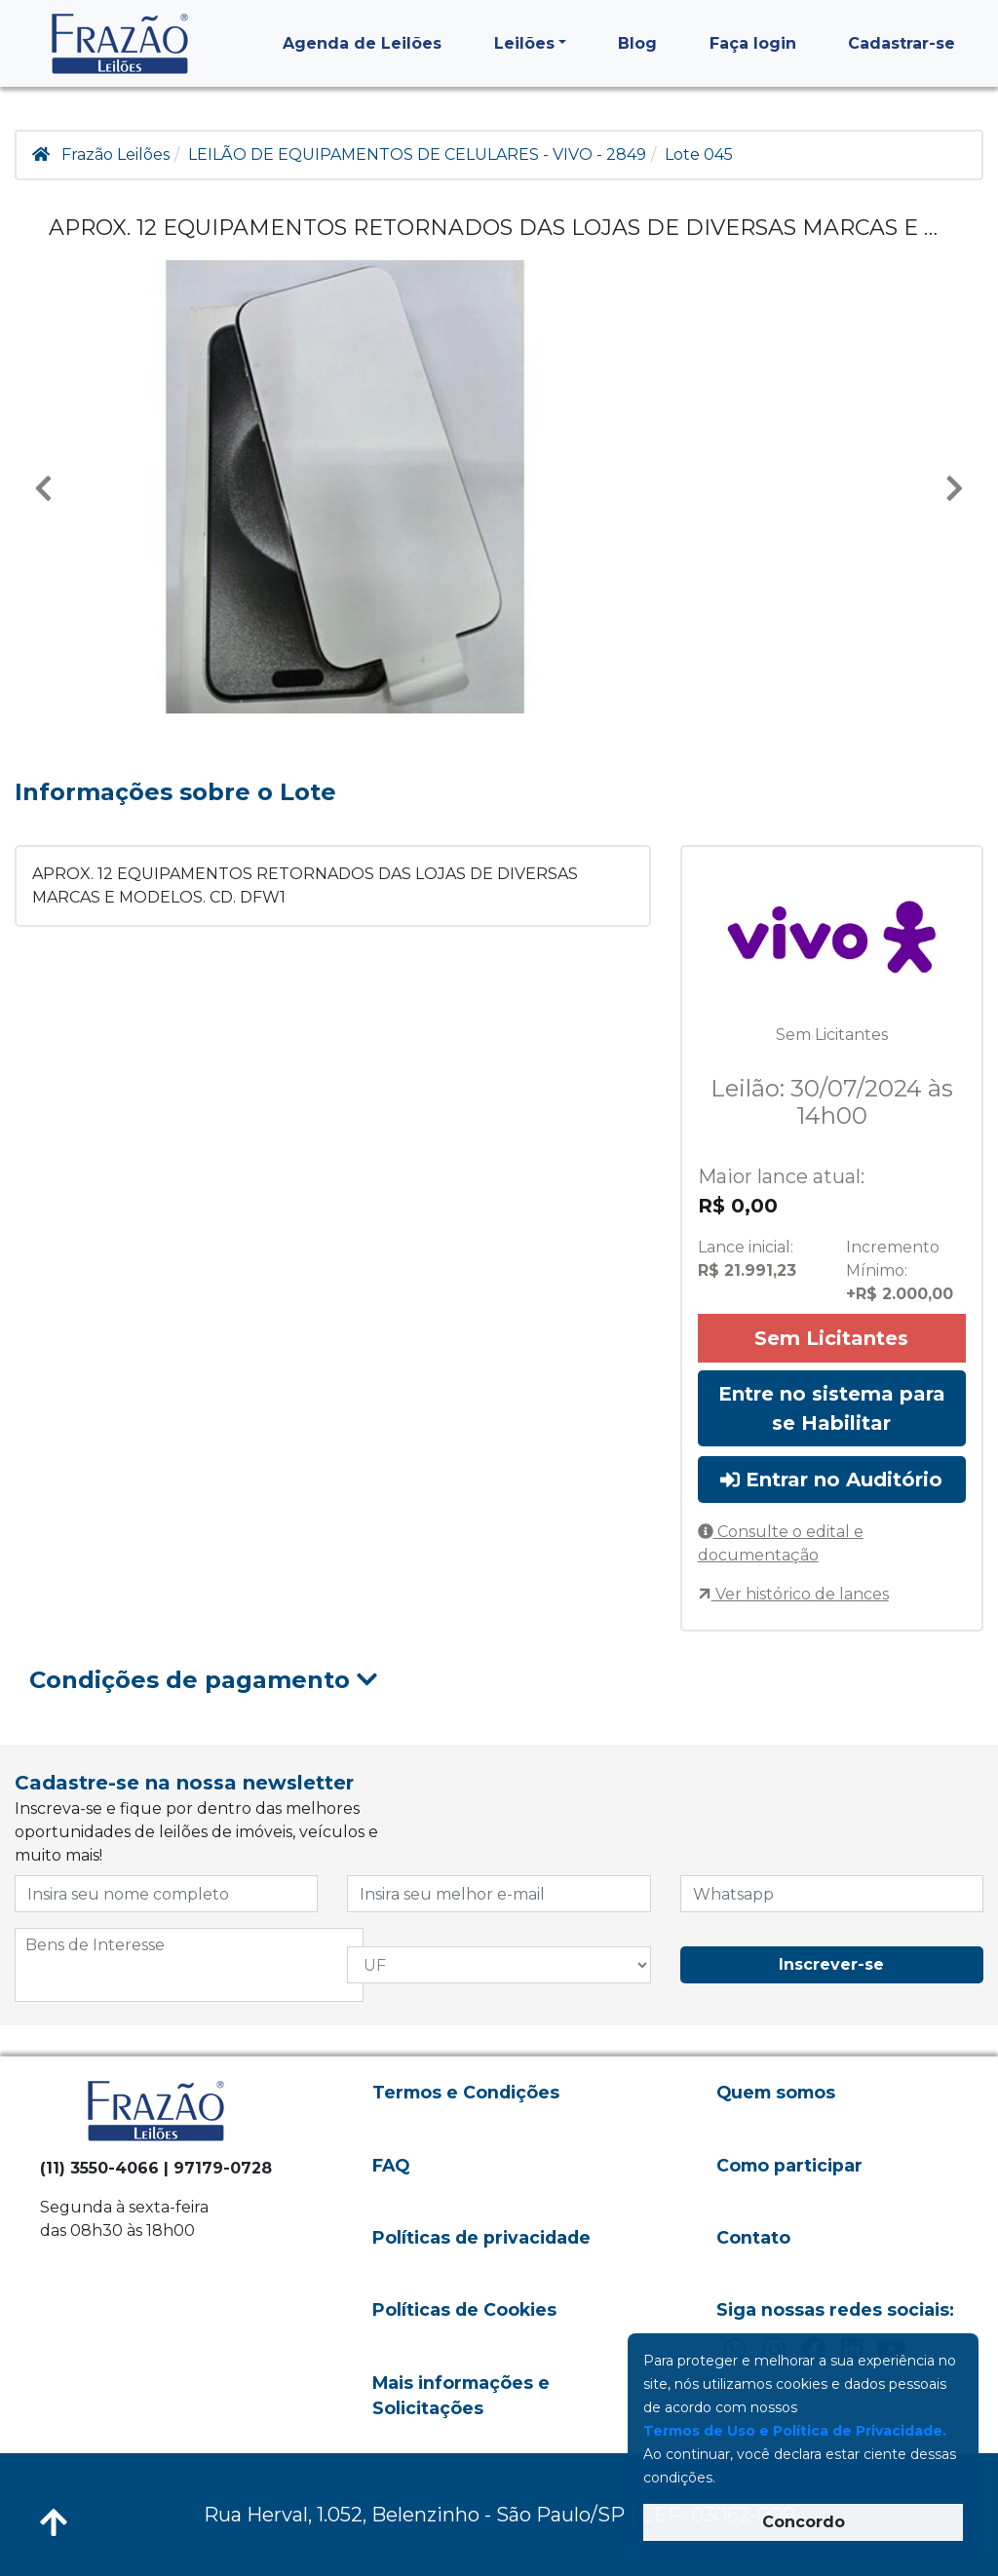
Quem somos (775, 2092)
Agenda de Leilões (362, 43)
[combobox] (189, 1965)
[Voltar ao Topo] (53, 2522)
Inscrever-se (831, 1964)
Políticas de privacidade (481, 2237)
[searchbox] (189, 1945)
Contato (753, 2237)
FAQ (390, 2165)
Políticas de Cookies (464, 2309)
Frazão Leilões (115, 154)
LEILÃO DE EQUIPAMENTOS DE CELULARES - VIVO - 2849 (417, 154)
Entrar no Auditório (831, 1479)
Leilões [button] (524, 43)
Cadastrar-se (901, 43)
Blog (637, 43)
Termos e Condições (465, 2092)
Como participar (789, 2165)
